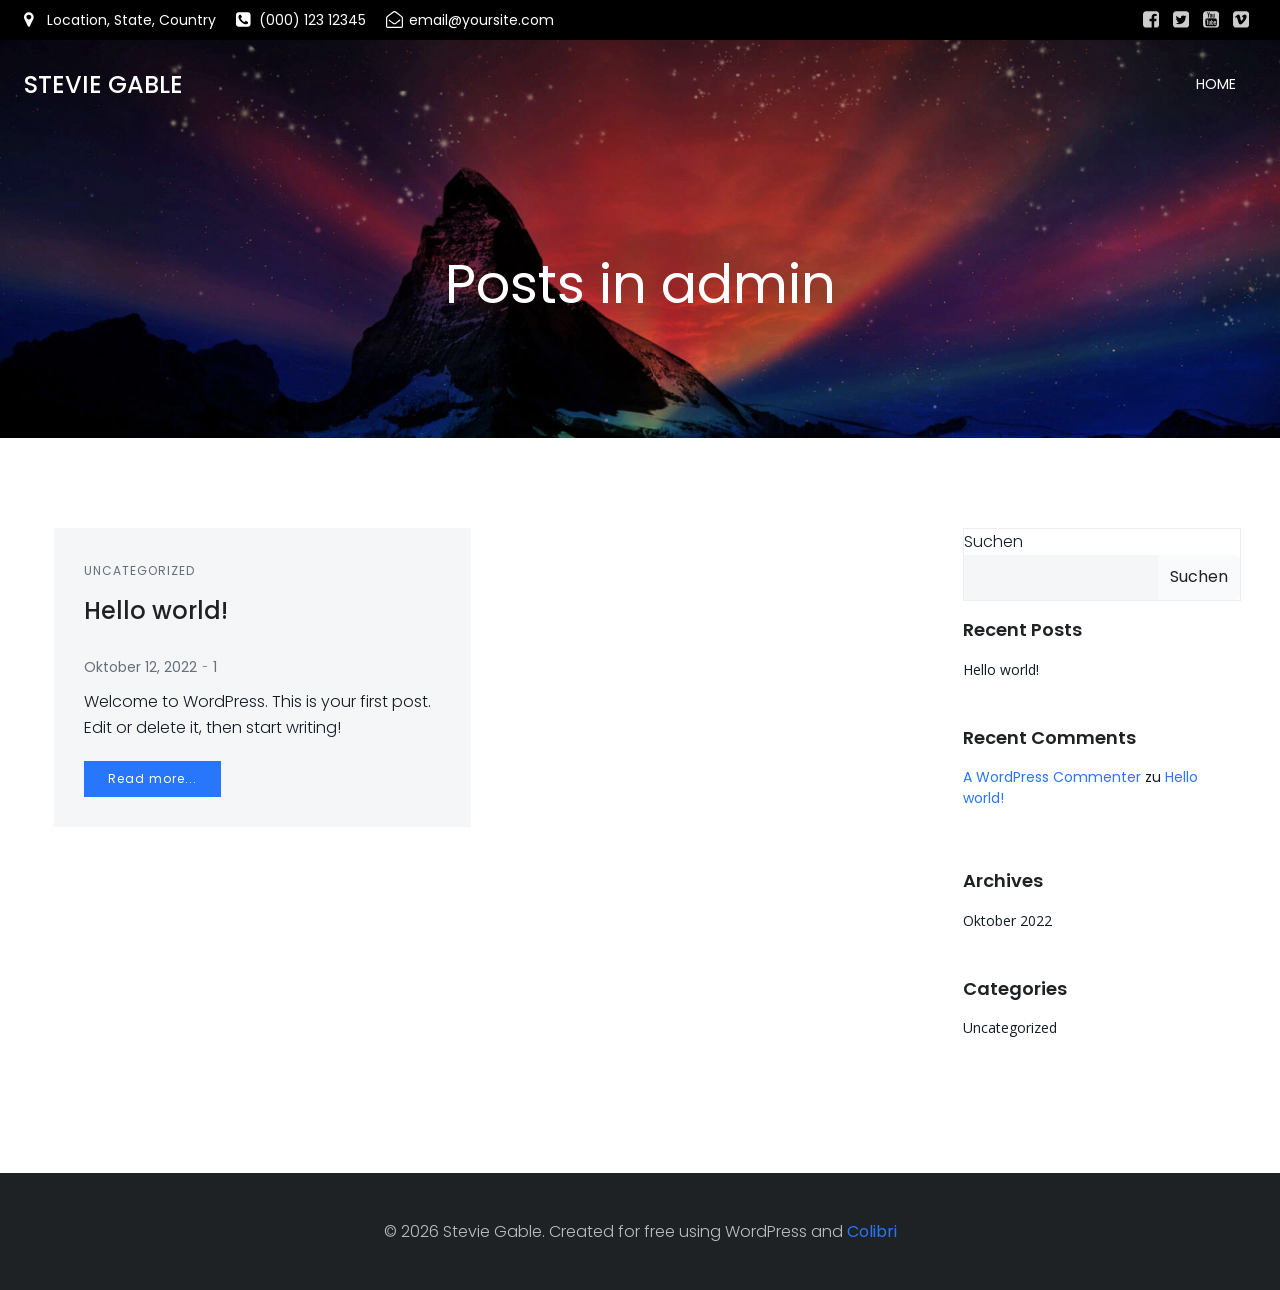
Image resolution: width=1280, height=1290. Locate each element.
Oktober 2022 (1007, 920)
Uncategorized (139, 570)
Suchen (993, 541)
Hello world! (1001, 669)
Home (1216, 85)
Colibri (872, 1230)
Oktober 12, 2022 (140, 667)
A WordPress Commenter (1052, 777)
